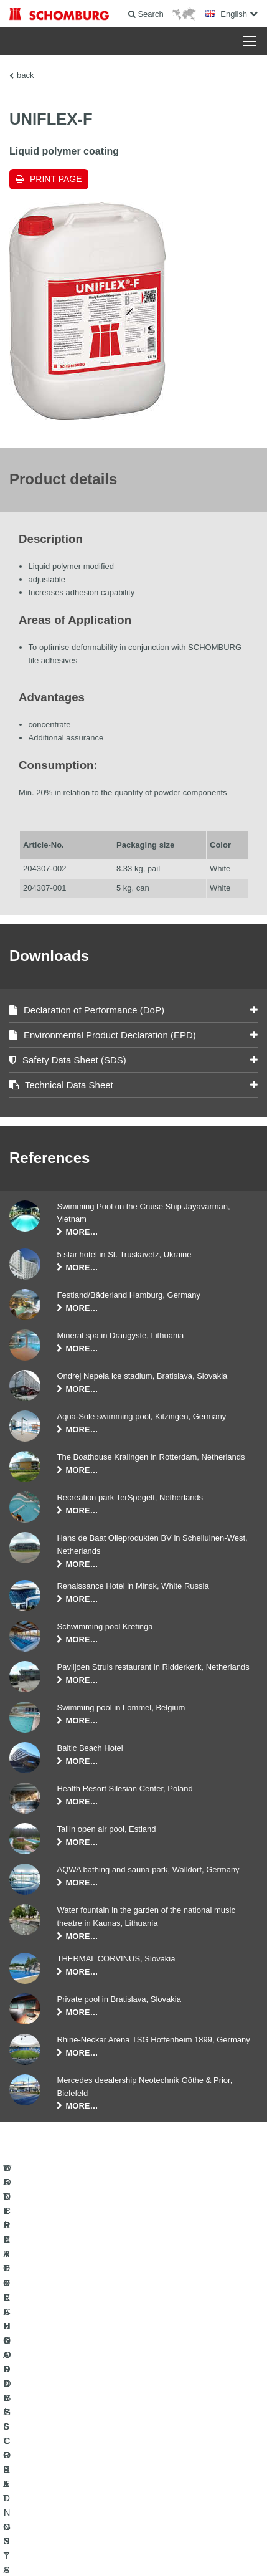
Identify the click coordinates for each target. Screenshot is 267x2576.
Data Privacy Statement (134, 2533)
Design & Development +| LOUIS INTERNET (133, 2551)
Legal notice (76, 2533)
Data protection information (213, 2533)
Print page (56, 179)
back (25, 75)
